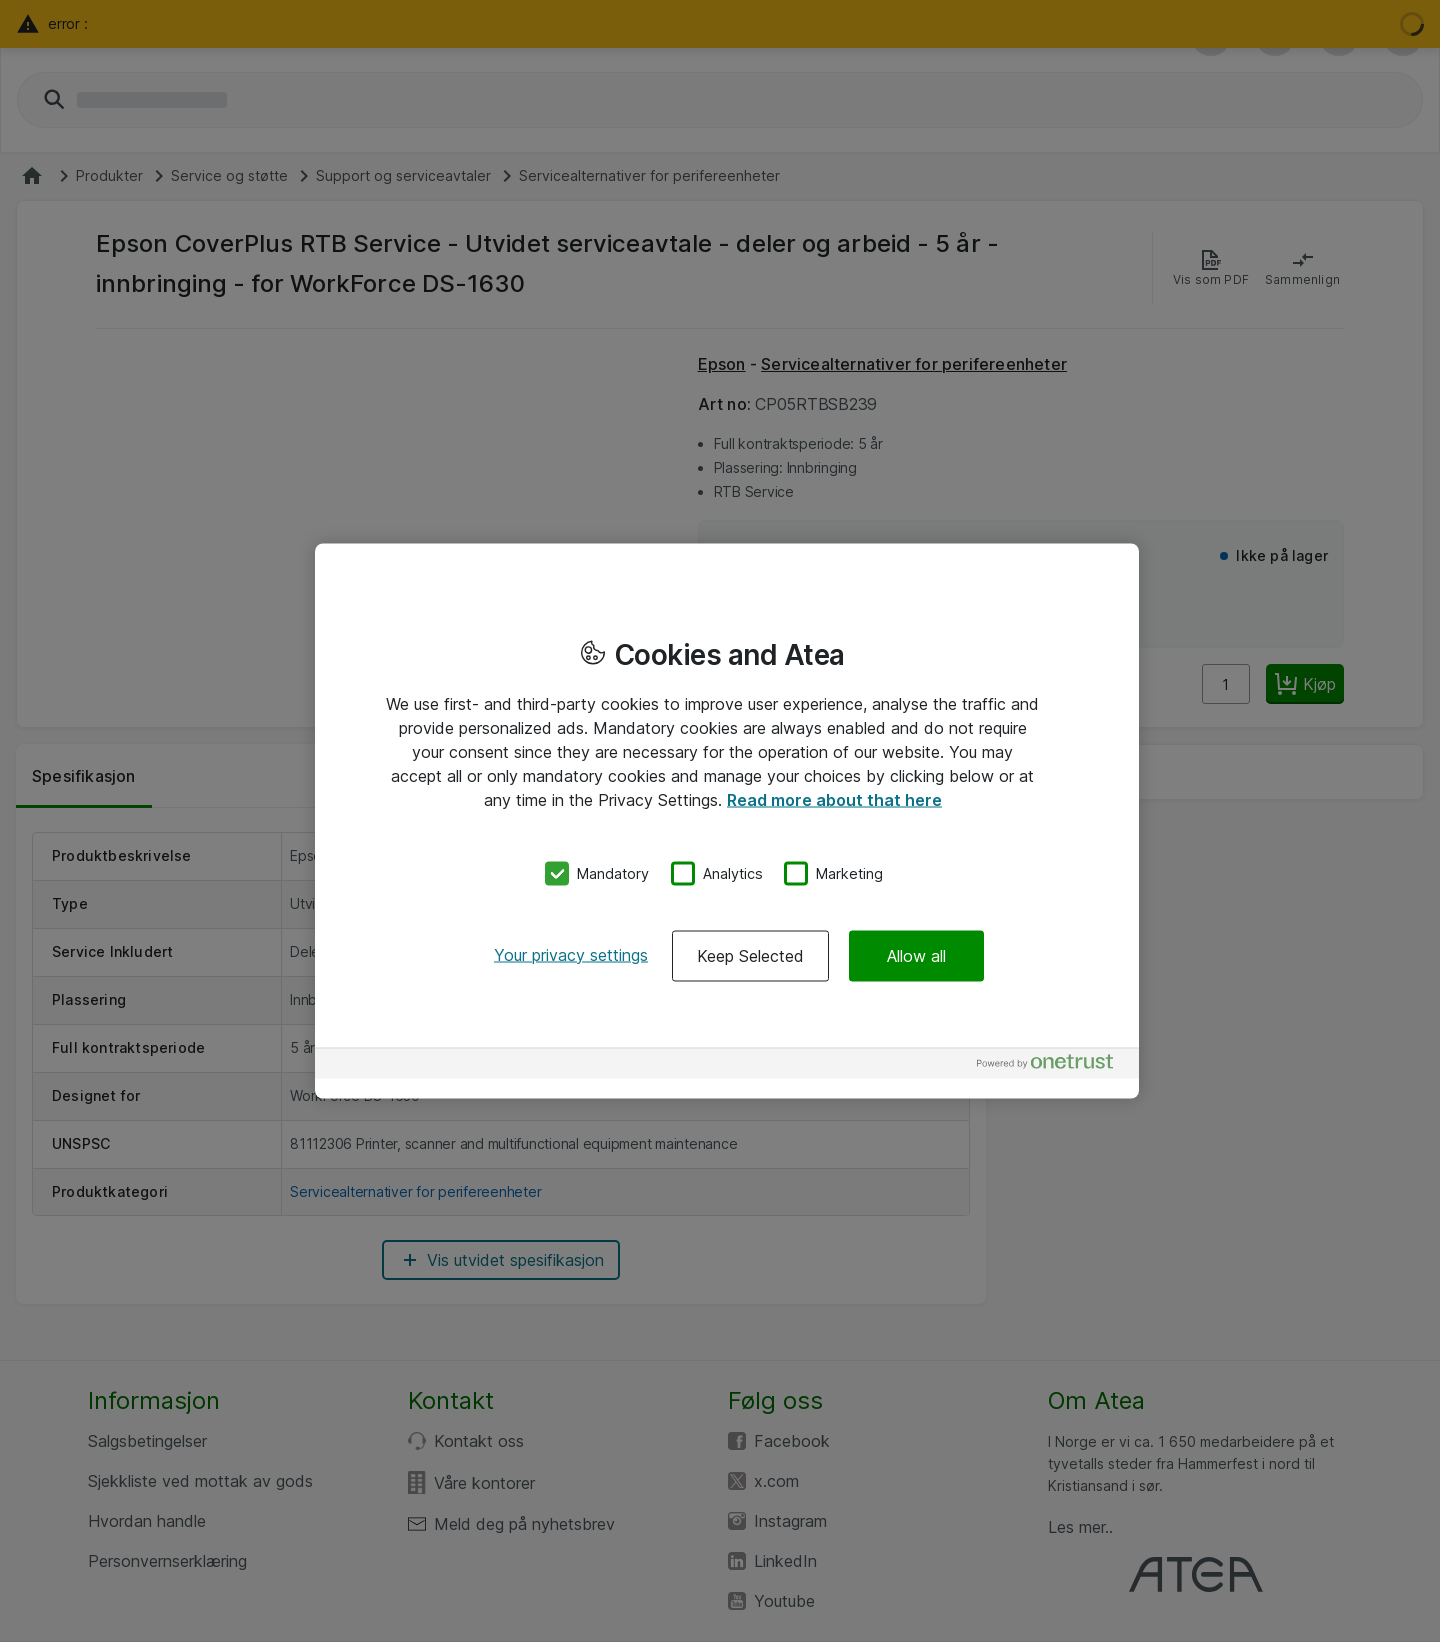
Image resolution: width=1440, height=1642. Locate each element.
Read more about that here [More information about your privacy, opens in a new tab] (834, 800)
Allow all (916, 955)
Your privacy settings (571, 954)
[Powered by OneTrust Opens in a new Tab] (1053, 1065)
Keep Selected (750, 955)
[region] (727, 821)
